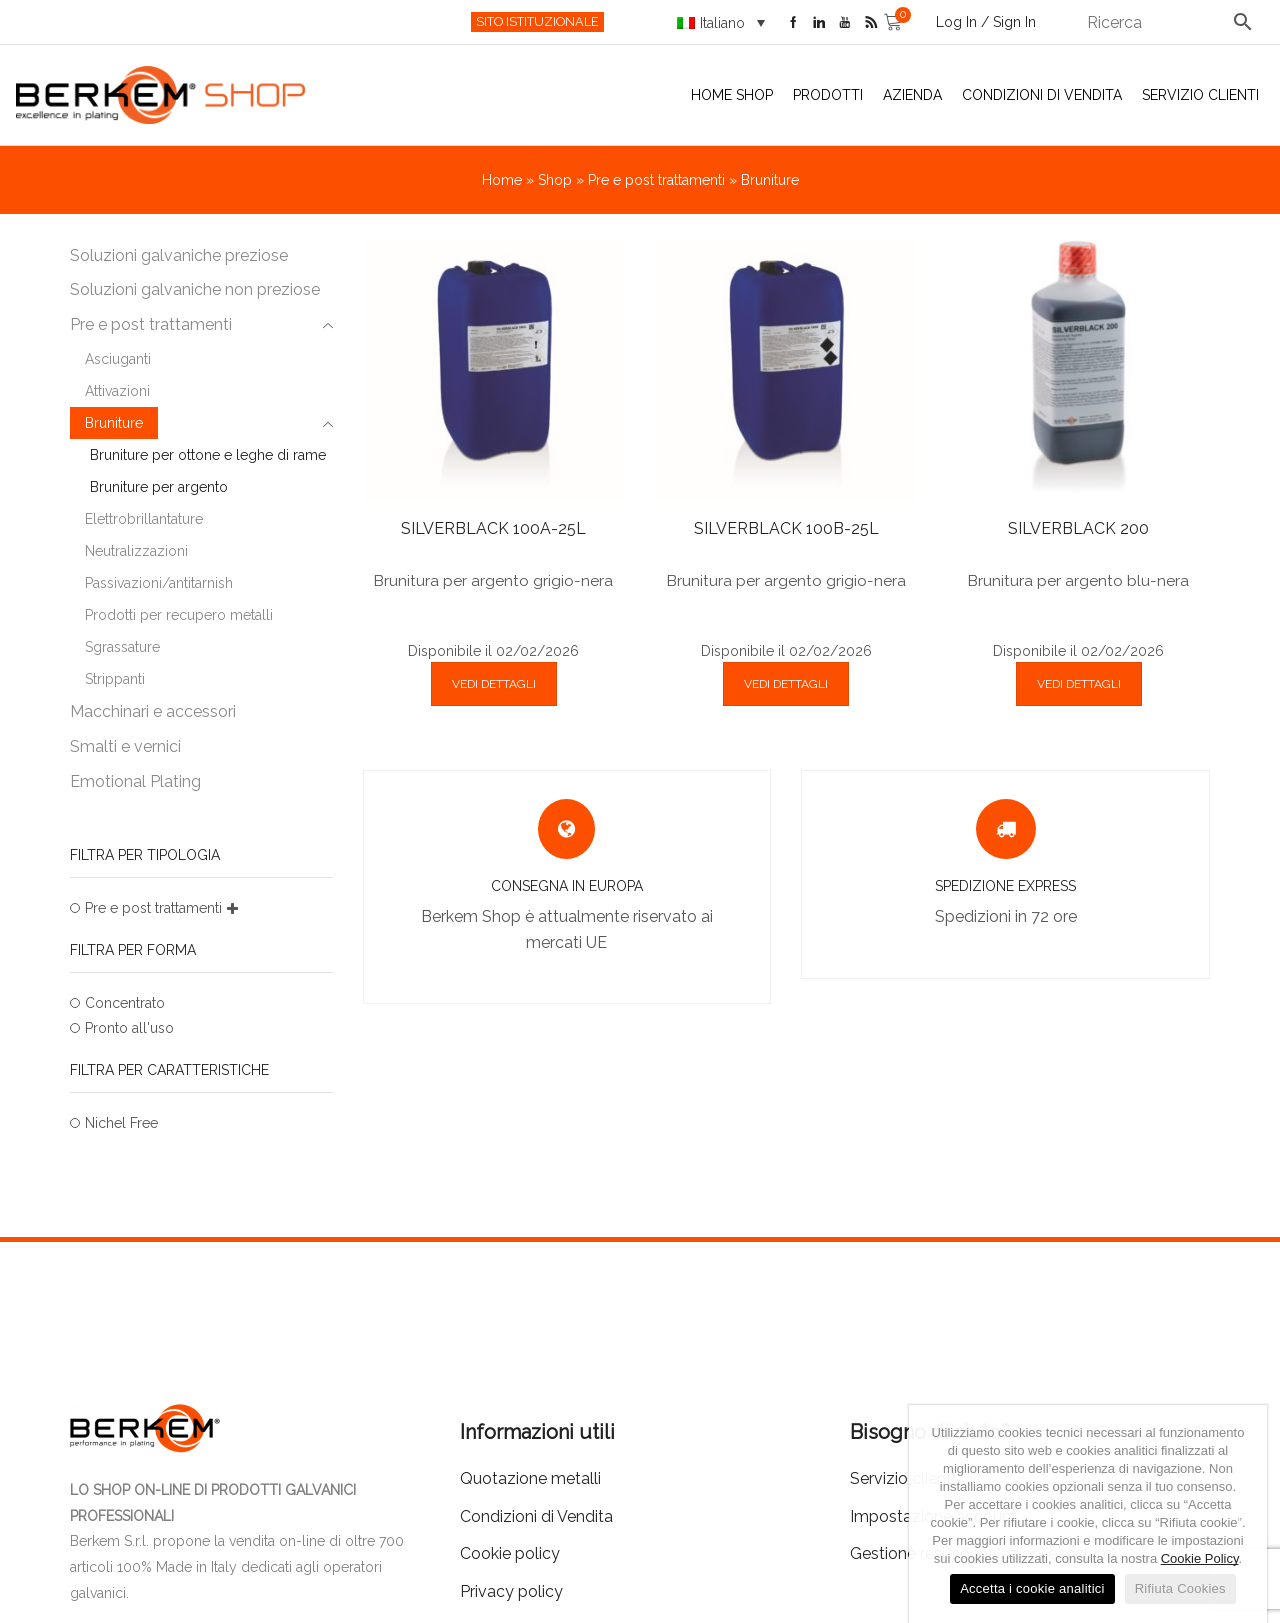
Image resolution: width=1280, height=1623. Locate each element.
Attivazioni (117, 391)
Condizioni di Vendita (1042, 95)
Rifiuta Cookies (1180, 1588)
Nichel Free (121, 1123)
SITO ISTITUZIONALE (537, 21)
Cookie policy (510, 1553)
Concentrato (125, 1003)
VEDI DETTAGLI (494, 684)
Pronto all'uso (129, 1028)
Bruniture (114, 423)
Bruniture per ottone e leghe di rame (208, 455)
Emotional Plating (135, 781)
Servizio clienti (1200, 95)
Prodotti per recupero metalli (179, 615)
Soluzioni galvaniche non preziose (195, 289)
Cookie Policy (1200, 1558)
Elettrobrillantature (144, 519)
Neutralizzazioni (136, 551)
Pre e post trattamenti (656, 180)
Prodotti (828, 95)
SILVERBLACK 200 (1078, 528)
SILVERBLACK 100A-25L (493, 528)
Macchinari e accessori (153, 711)
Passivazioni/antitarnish (159, 583)
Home (502, 180)
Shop (555, 180)
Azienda (912, 95)
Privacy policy (511, 1591)
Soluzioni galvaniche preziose (179, 255)
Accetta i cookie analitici (1032, 1588)
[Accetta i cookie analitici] (1242, 1514)
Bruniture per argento (159, 487)
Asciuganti (118, 359)
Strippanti (115, 679)
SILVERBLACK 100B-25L (786, 528)
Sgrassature (122, 647)
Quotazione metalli (530, 1478)
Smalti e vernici (125, 746)
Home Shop (732, 95)
